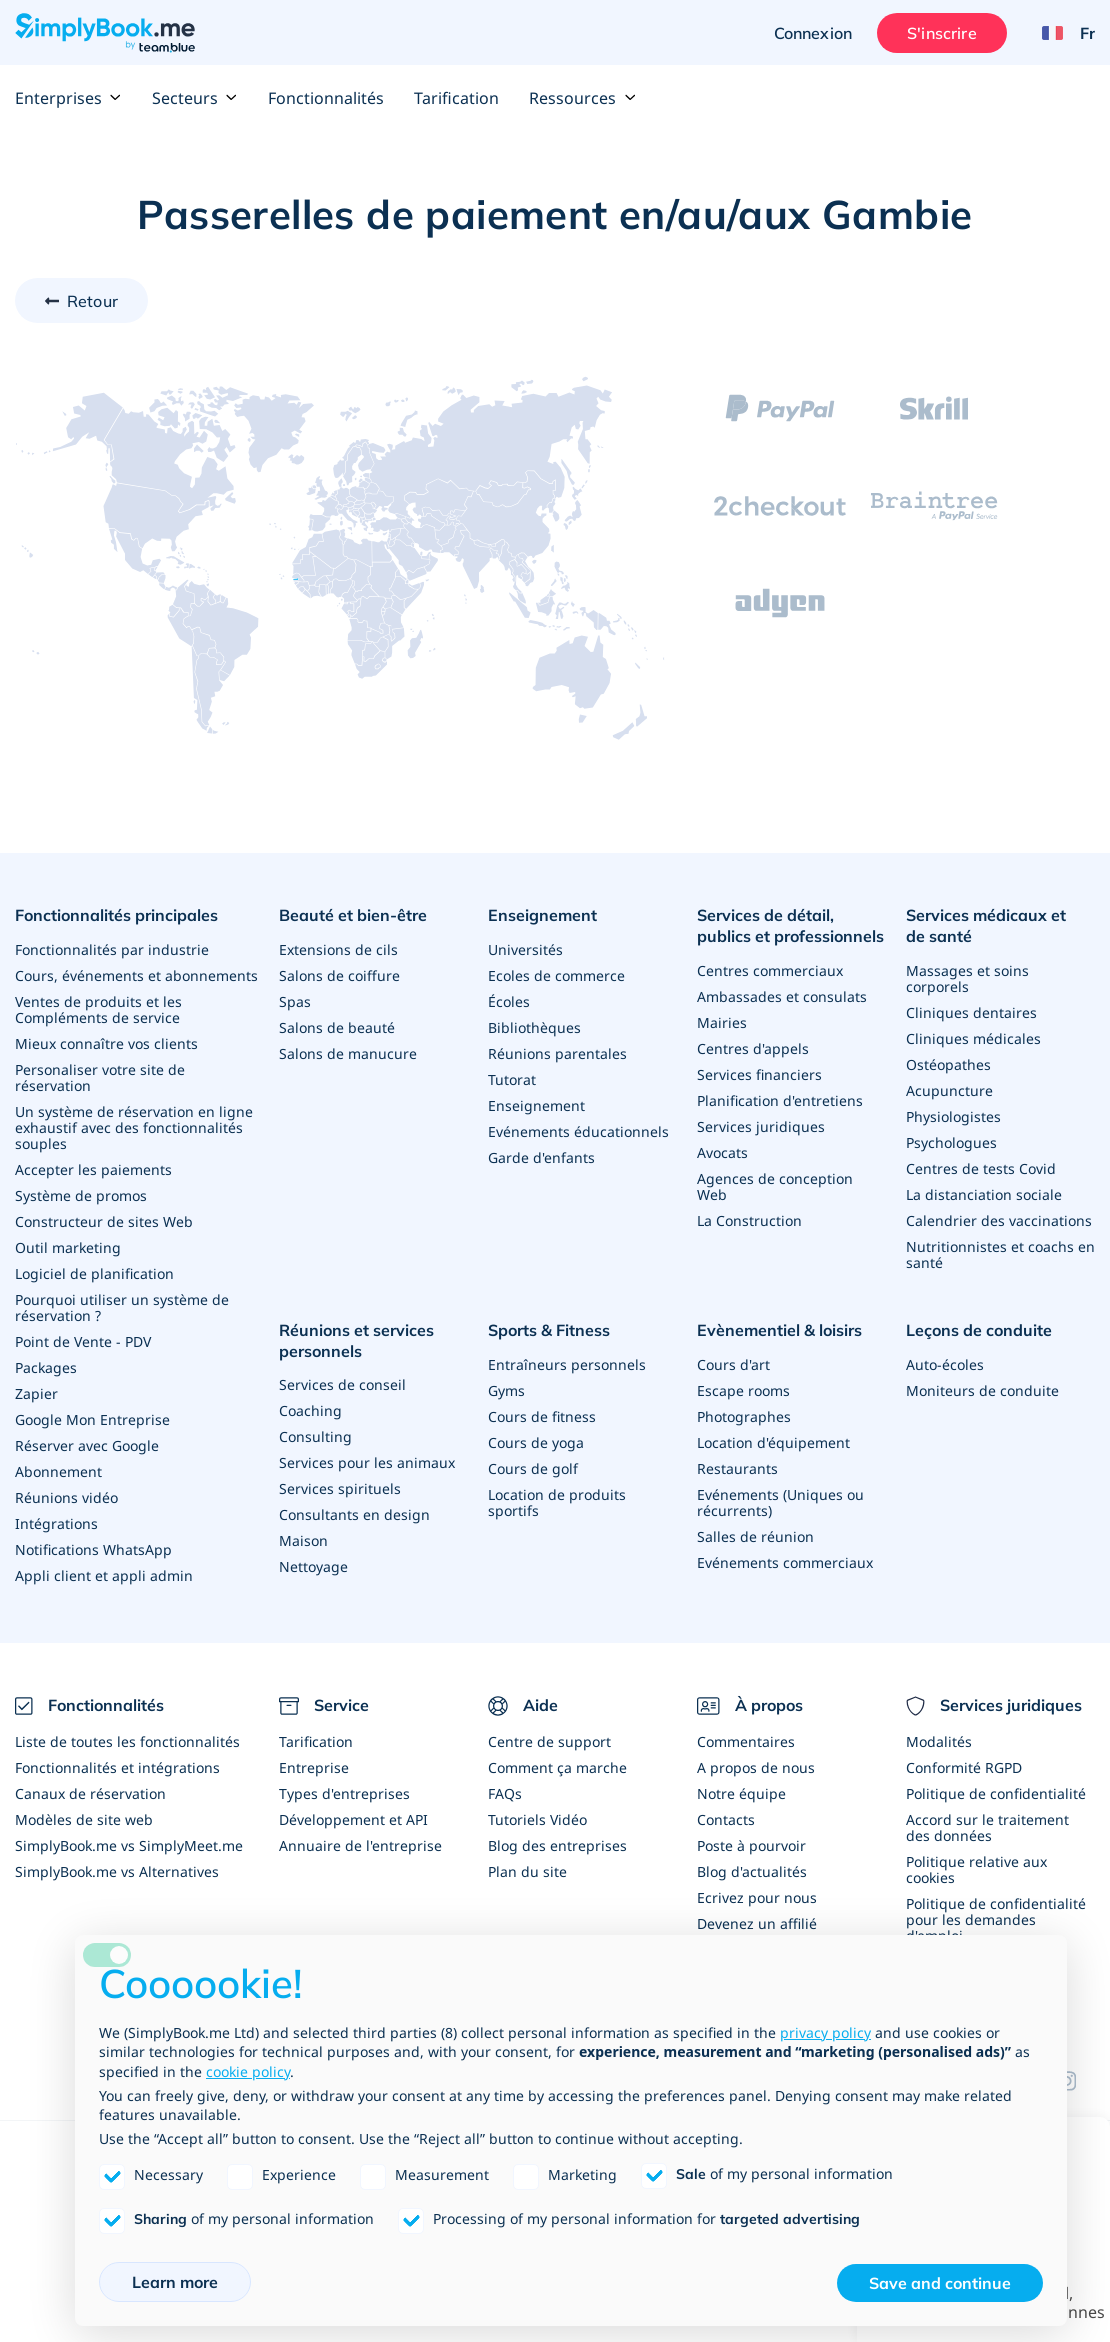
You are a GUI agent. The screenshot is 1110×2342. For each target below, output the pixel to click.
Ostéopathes (948, 1064)
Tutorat (512, 1079)
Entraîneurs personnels (567, 1364)
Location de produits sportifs (557, 1502)
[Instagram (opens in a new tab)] (1076, 2081)
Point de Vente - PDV (83, 1341)
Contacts (726, 1819)
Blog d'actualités (752, 1871)
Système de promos (81, 1195)
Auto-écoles (945, 1364)
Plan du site (527, 1871)
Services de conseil (342, 1384)
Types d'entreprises (344, 1793)
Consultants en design (354, 1514)
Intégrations (56, 1523)
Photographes (744, 1416)
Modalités (939, 1741)
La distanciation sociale (984, 1194)
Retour (92, 301)
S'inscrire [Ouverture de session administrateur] (942, 33)
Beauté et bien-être (353, 915)
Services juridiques (761, 1126)
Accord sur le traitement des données (987, 1827)
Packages (46, 1367)
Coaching (310, 1410)
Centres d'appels (753, 1048)
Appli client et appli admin (104, 1575)
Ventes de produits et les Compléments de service (98, 1009)
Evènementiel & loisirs (779, 1330)
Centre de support (549, 1741)
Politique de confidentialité (996, 1793)
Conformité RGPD (964, 1767)
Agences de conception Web (775, 1186)
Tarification (456, 98)
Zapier (36, 1393)
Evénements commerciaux (785, 1562)
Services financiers (759, 1074)
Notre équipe (741, 1793)
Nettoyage (313, 1566)
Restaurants (737, 1468)
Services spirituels (340, 1488)
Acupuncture (949, 1090)
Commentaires (746, 1741)
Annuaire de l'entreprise (360, 1845)
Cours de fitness (542, 1416)
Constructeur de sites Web (104, 1221)
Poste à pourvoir (751, 1845)
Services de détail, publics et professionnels (790, 925)
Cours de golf (533, 1468)
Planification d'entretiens (780, 1100)
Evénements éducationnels (578, 1131)
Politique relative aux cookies (976, 1869)
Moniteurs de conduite (982, 1390)
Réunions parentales (557, 1053)
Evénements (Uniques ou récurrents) (780, 1502)
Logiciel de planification (94, 1273)
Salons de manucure (348, 1053)
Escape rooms (743, 1390)
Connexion (813, 33)
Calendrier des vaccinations (999, 1220)
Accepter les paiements (93, 1169)
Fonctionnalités (326, 98)
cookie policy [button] (248, 2071)
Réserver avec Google (87, 1445)
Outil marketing (68, 1247)
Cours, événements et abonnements (136, 975)
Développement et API (353, 1819)
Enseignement (542, 915)
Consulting (315, 1436)
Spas (295, 1001)
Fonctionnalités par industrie (112, 949)
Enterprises (68, 98)
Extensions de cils (338, 949)
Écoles (509, 1001)
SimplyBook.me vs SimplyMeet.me (129, 1845)
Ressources (582, 98)
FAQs (505, 1793)
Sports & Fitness (549, 1330)
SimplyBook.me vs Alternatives (117, 1871)
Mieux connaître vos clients (106, 1043)
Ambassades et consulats (782, 996)
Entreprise (314, 1767)
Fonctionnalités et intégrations (117, 1767)
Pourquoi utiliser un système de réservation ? (122, 1307)
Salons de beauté (337, 1027)
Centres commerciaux (770, 970)
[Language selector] (1061, 33)
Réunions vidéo (66, 1497)
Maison (303, 1540)
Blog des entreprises (557, 1845)
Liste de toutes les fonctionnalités (127, 1741)
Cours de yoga (536, 1442)
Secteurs (195, 98)
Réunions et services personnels (356, 1340)
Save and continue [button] (940, 2283)
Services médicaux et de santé (986, 925)
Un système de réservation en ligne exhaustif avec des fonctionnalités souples (134, 1127)
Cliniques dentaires (971, 1012)
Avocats (722, 1152)
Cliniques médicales (973, 1038)
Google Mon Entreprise (92, 1419)
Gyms (506, 1390)
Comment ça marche (557, 1767)
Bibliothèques (534, 1027)
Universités (525, 949)
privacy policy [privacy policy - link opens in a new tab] (825, 2032)
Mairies (722, 1022)
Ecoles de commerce (556, 975)
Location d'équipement (773, 1442)
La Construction (749, 1220)
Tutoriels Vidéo (537, 1819)
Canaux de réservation (90, 1793)
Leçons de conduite (979, 1330)
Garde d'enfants (541, 1157)
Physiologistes (953, 1116)
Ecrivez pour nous (757, 1897)
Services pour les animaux (367, 1462)
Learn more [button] (175, 2282)
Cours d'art (733, 1364)
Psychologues (951, 1142)
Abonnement (58, 1471)
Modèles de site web (84, 1819)
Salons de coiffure (339, 975)
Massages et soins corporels (967, 978)
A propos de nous (756, 1767)
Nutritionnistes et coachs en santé (1000, 1254)
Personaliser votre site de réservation (100, 1077)
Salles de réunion (755, 1536)
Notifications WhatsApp (93, 1549)
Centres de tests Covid (981, 1168)
